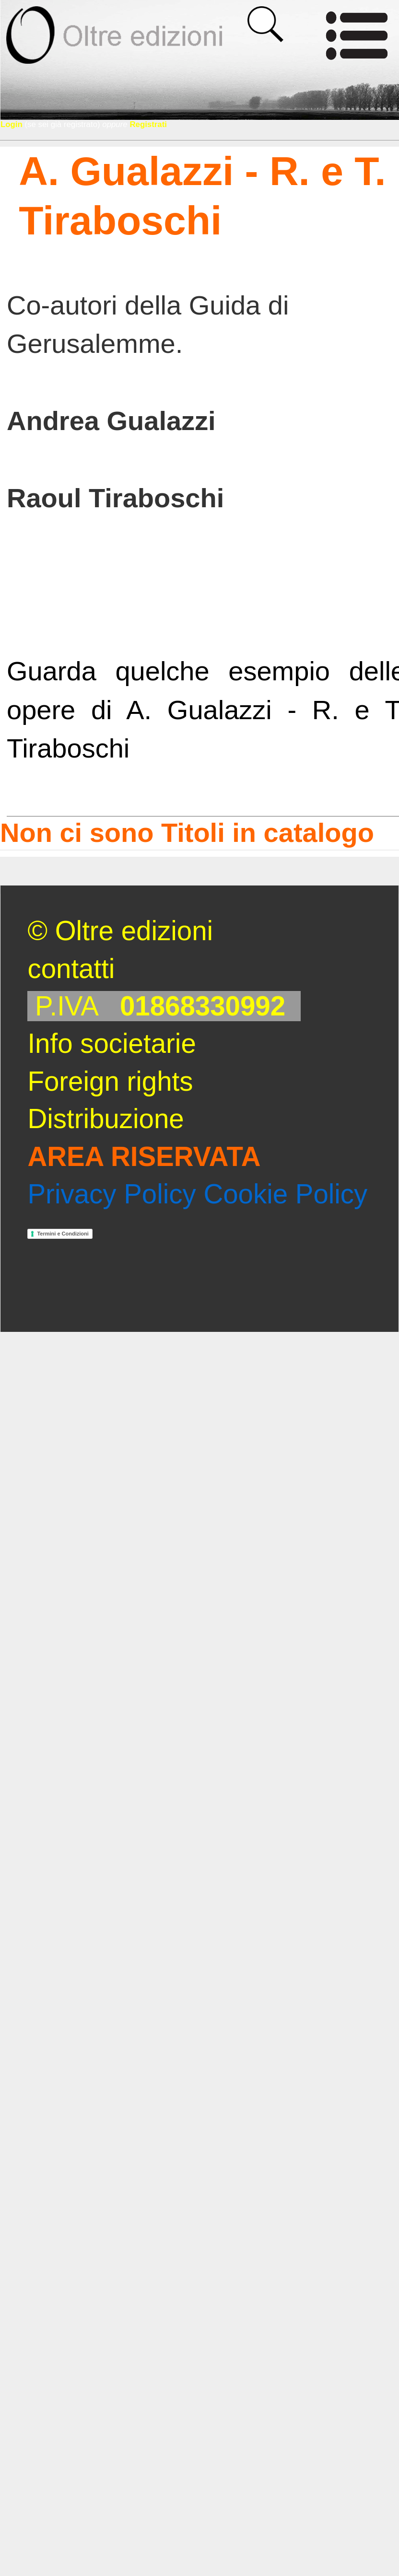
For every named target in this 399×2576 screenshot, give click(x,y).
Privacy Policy (111, 1194)
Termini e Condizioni (62, 1233)
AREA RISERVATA (143, 1157)
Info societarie (111, 1043)
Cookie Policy (285, 1194)
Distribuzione (105, 1119)
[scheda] (274, 421)
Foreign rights (110, 1081)
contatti (71, 969)
